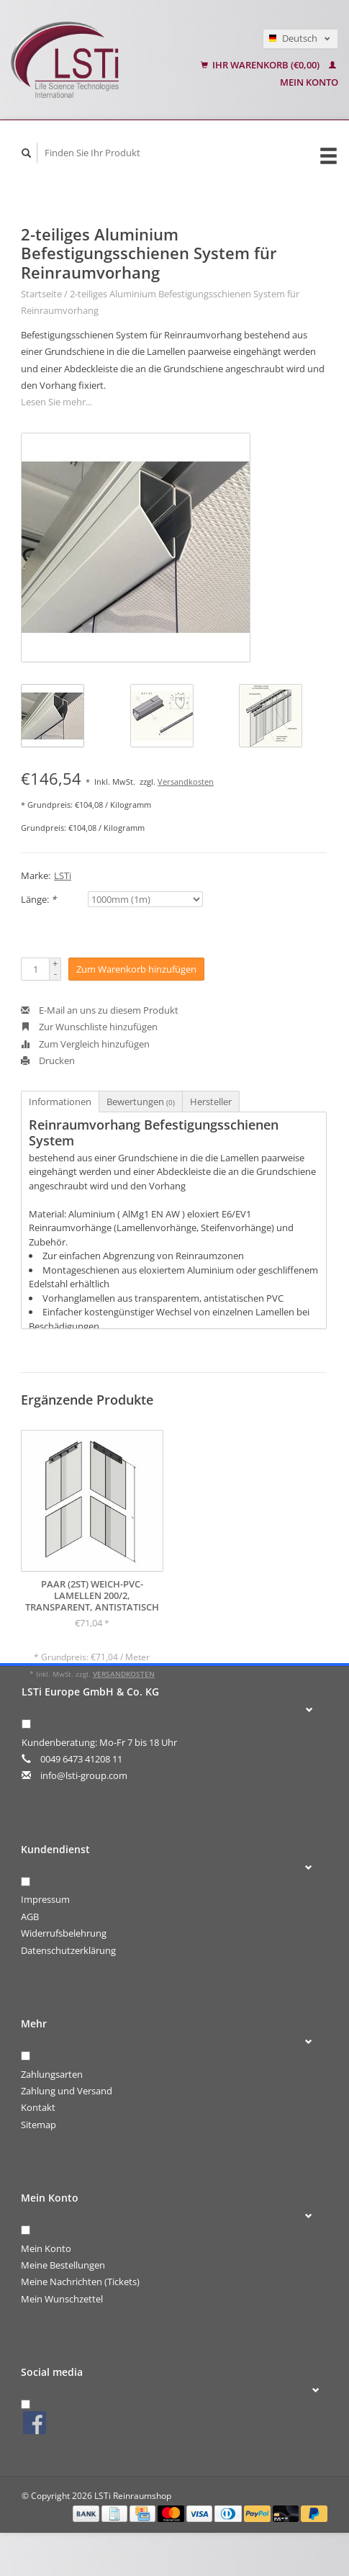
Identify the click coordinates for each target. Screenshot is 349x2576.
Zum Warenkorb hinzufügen (136, 969)
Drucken (48, 1060)
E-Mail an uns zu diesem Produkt (99, 1010)
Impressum (45, 1899)
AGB (30, 1916)
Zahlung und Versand (66, 2090)
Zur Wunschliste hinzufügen (89, 1026)
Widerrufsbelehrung (63, 1933)
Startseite (41, 293)
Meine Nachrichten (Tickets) (80, 2281)
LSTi (62, 875)
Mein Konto (46, 2248)
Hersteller (211, 1101)
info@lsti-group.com (83, 1775)
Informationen (60, 1101)
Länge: (38, 899)
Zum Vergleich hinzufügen (85, 1043)
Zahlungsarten (52, 2074)
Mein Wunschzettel (62, 2298)
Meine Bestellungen (63, 2264)
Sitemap (38, 2124)
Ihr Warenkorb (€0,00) (261, 64)
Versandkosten (186, 781)
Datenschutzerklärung (68, 1950)
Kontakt (38, 2107)
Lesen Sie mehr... (56, 401)
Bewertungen (140, 1101)
